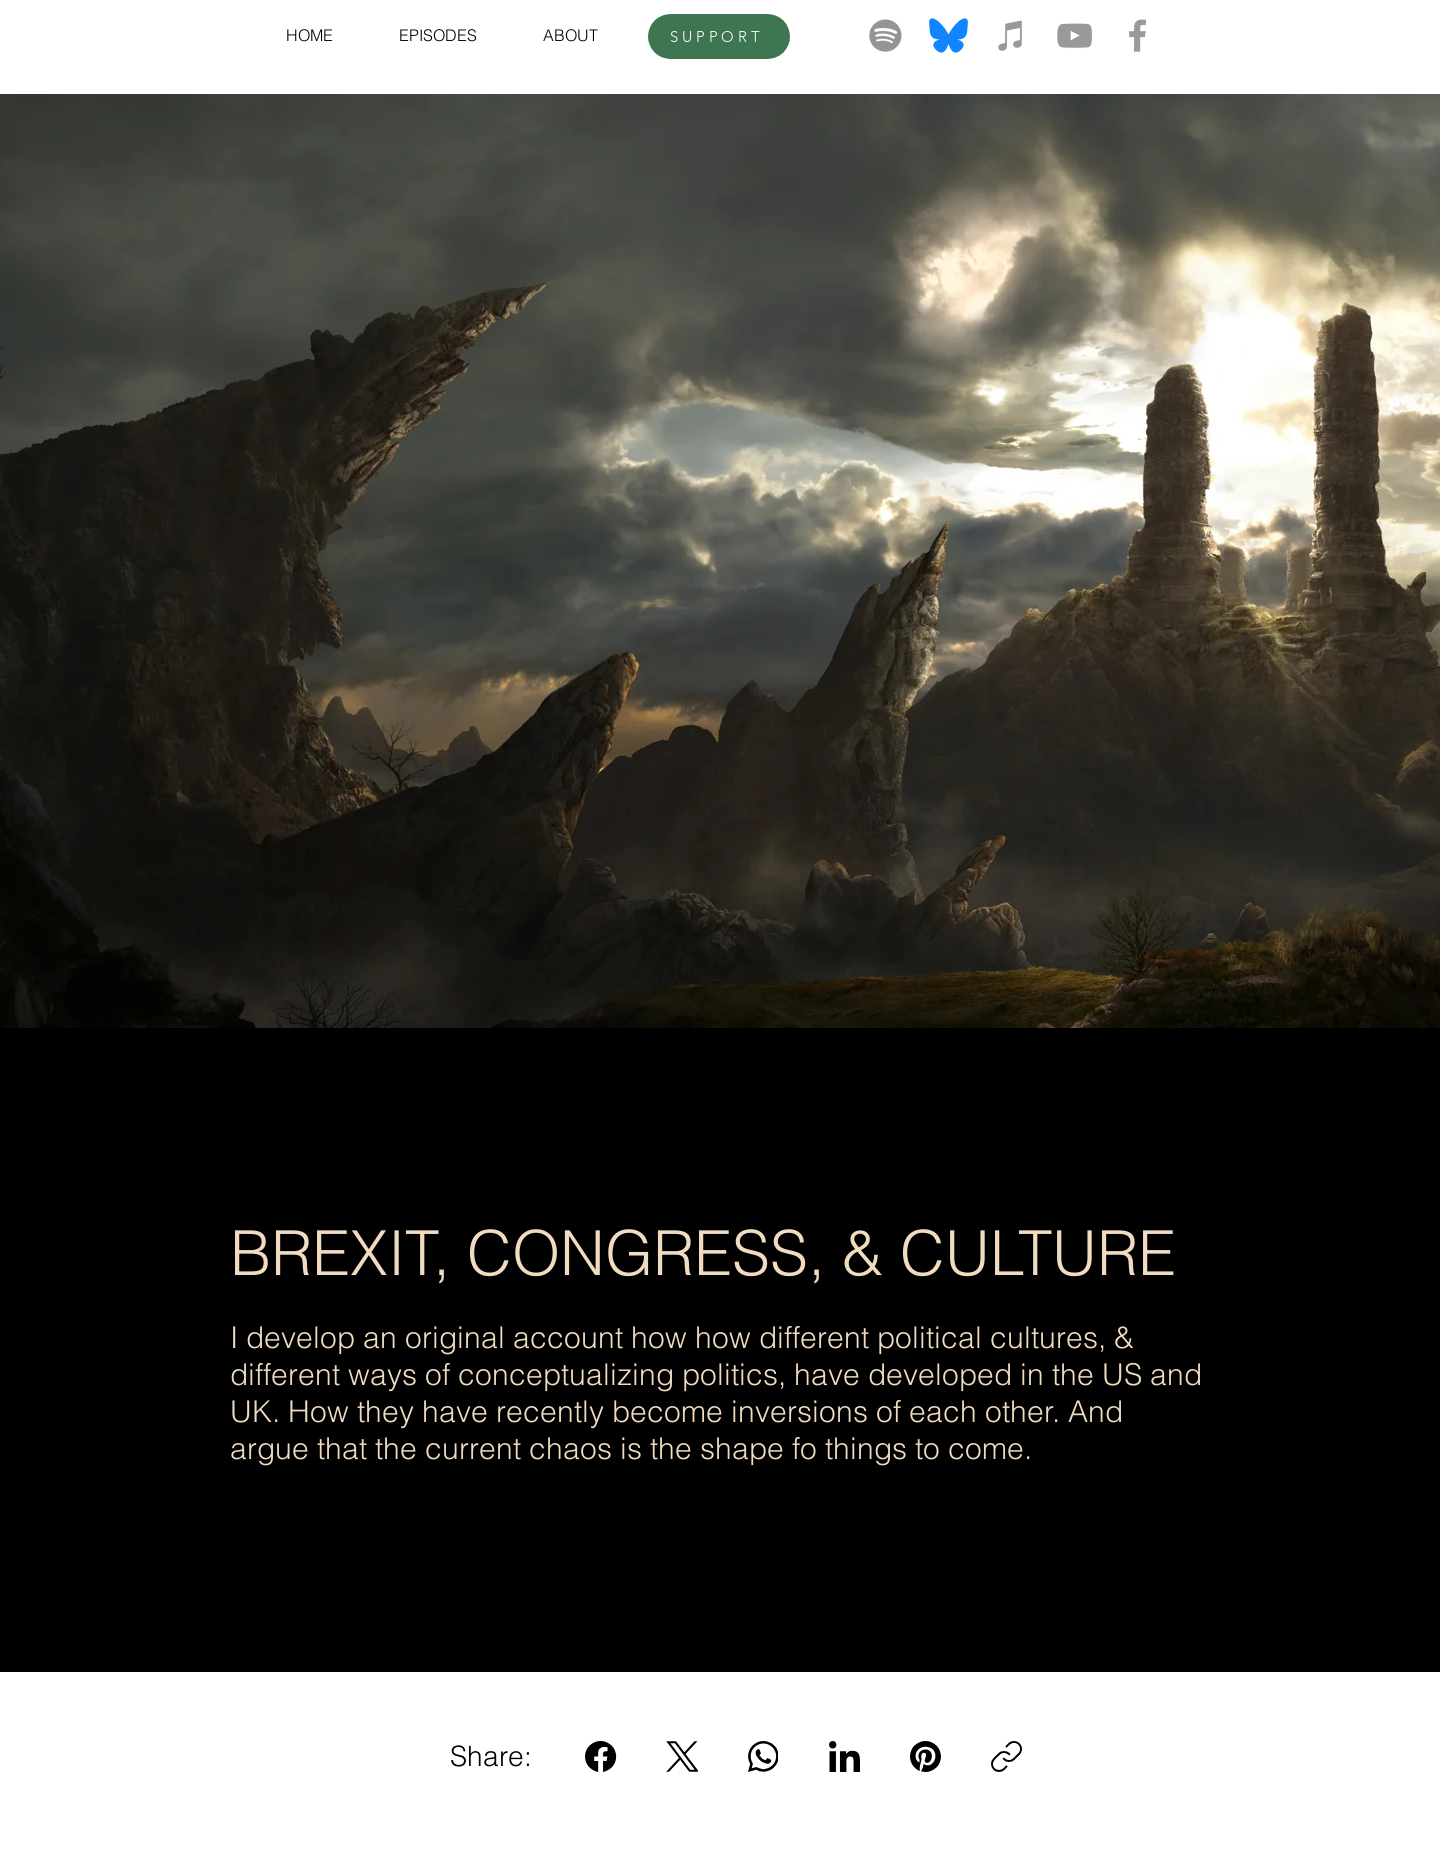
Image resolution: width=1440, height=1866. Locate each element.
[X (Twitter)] (682, 1756)
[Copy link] (1006, 1756)
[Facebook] (601, 1756)
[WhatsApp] (763, 1756)
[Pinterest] (925, 1756)
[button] (438, 35)
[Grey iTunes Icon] (1011, 35)
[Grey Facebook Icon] (1137, 35)
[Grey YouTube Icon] (1074, 35)
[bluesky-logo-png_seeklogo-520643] (948, 35)
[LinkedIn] (844, 1756)
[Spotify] (885, 35)
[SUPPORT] (719, 36)
